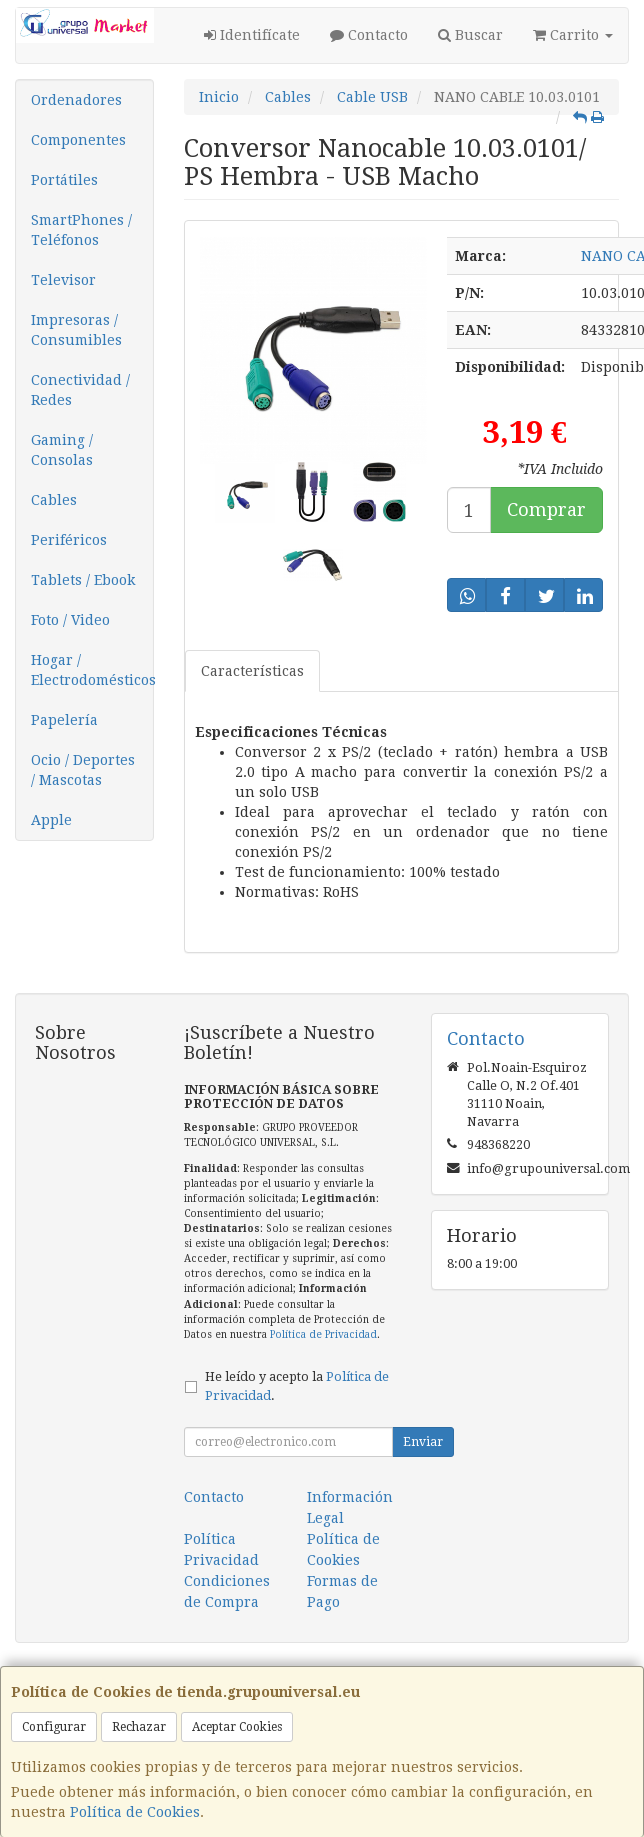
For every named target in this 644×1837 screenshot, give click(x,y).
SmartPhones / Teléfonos (81, 230)
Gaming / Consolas (62, 450)
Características (252, 671)
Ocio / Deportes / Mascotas (83, 770)
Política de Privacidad (323, 1334)
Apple (51, 820)
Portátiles (64, 180)
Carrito (573, 35)
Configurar (54, 1727)
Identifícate (252, 35)
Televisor (63, 280)
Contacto (369, 35)
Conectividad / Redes (80, 390)
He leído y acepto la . (297, 1386)
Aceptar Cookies (237, 1727)
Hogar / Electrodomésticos (92, 670)
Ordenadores (76, 100)
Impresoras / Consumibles (76, 330)
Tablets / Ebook (83, 580)
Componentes (78, 140)
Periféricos (69, 540)
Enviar (423, 1442)
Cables (54, 500)
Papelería (64, 720)
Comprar (546, 509)
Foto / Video (70, 620)
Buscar (470, 35)
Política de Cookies (135, 1812)
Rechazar (139, 1727)
